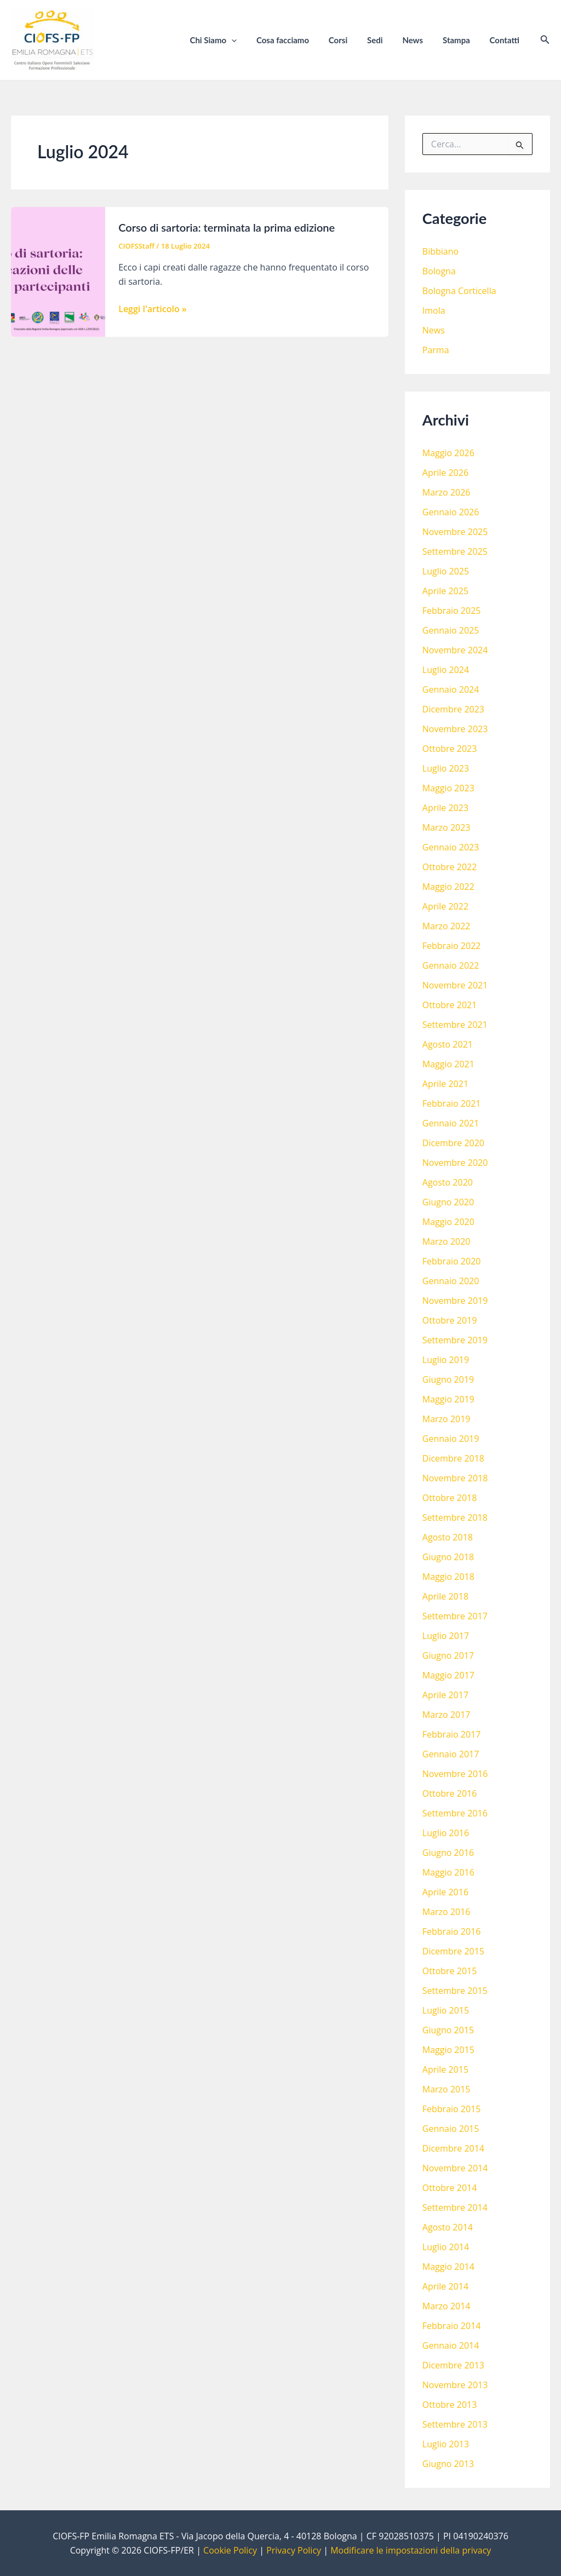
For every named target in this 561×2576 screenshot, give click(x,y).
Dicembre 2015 (453, 1951)
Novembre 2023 (455, 729)
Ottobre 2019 (449, 1320)
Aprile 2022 (445, 906)
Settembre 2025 (455, 551)
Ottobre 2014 (449, 2188)
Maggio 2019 (448, 1399)
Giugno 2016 (448, 1853)
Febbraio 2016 (451, 1931)
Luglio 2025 (445, 571)
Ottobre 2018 (449, 1498)
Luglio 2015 (445, 2010)
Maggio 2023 (448, 788)
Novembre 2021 (455, 985)
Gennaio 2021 (450, 1123)
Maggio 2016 (448, 1872)
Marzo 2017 (446, 1715)
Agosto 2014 (447, 2227)
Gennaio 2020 (450, 1281)
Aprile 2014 (445, 2286)
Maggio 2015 (448, 2050)
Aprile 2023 (445, 808)
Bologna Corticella (459, 291)
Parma (435, 350)
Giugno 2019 (448, 1379)
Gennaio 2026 (450, 512)
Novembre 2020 (455, 1163)
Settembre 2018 (455, 1517)
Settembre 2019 (455, 1340)
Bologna (439, 271)
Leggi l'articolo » (152, 309)
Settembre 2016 (455, 1813)
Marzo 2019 (446, 1419)
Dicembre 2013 (453, 2365)
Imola (433, 310)
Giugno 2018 (448, 1557)
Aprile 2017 (445, 1695)
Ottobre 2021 (449, 1005)
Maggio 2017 (448, 1675)
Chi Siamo (233, 40)
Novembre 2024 (455, 650)
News (420, 40)
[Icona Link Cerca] (545, 40)
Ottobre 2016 (449, 1793)
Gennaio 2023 (450, 847)
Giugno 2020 (448, 1202)
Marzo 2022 (446, 926)
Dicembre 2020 (453, 1143)
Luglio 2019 (445, 1360)
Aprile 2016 (445, 1892)
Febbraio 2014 (451, 2326)
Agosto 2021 (447, 1044)
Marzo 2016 (446, 1912)
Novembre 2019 (455, 1301)
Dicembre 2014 (453, 2148)
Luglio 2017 (445, 1636)
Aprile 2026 (445, 473)
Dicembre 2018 (453, 1458)
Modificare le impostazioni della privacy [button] (410, 2550)
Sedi (386, 40)
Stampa (461, 40)
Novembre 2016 (455, 1774)
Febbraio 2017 (451, 1734)
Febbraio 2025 (451, 611)
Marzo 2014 (446, 2306)
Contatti (506, 40)
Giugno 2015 (448, 2030)
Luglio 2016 (445, 1833)
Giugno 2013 (448, 2464)
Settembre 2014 (455, 2207)
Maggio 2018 (448, 1577)
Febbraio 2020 (451, 1261)
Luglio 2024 (445, 670)
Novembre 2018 (455, 1478)
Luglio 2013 (445, 2444)
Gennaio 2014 (450, 2345)
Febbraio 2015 (451, 2109)
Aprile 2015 (445, 2069)
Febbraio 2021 (451, 1103)
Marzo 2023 (446, 827)
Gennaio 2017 (450, 1754)
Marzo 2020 (446, 1241)
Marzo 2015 (446, 2089)
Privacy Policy (293, 2550)
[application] (252, 40)
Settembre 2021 (455, 1025)
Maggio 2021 (448, 1064)
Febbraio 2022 (451, 946)
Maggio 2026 (448, 453)
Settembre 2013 (455, 2424)
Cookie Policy (230, 2550)
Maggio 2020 (448, 1222)
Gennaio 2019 (450, 1439)
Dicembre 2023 (453, 709)
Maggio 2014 (448, 2267)
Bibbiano (440, 251)
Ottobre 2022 (449, 867)
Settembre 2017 (455, 1616)
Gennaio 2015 (450, 2129)
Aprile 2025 (445, 591)
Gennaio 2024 (450, 689)
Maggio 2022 (448, 887)
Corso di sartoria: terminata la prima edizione (226, 227)
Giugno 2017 (448, 1655)
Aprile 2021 (445, 1084)
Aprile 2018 (445, 1596)
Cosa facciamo (300, 40)
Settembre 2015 (455, 1991)
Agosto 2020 (447, 1182)
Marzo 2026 (446, 492)
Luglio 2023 (445, 768)
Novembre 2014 (455, 2168)
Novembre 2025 (455, 532)
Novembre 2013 (455, 2385)
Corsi (352, 40)
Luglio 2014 (445, 2247)
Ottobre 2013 (449, 2405)
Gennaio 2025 (450, 630)
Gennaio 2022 (450, 965)
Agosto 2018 (447, 1537)
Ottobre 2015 (449, 1971)
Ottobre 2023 (449, 749)
